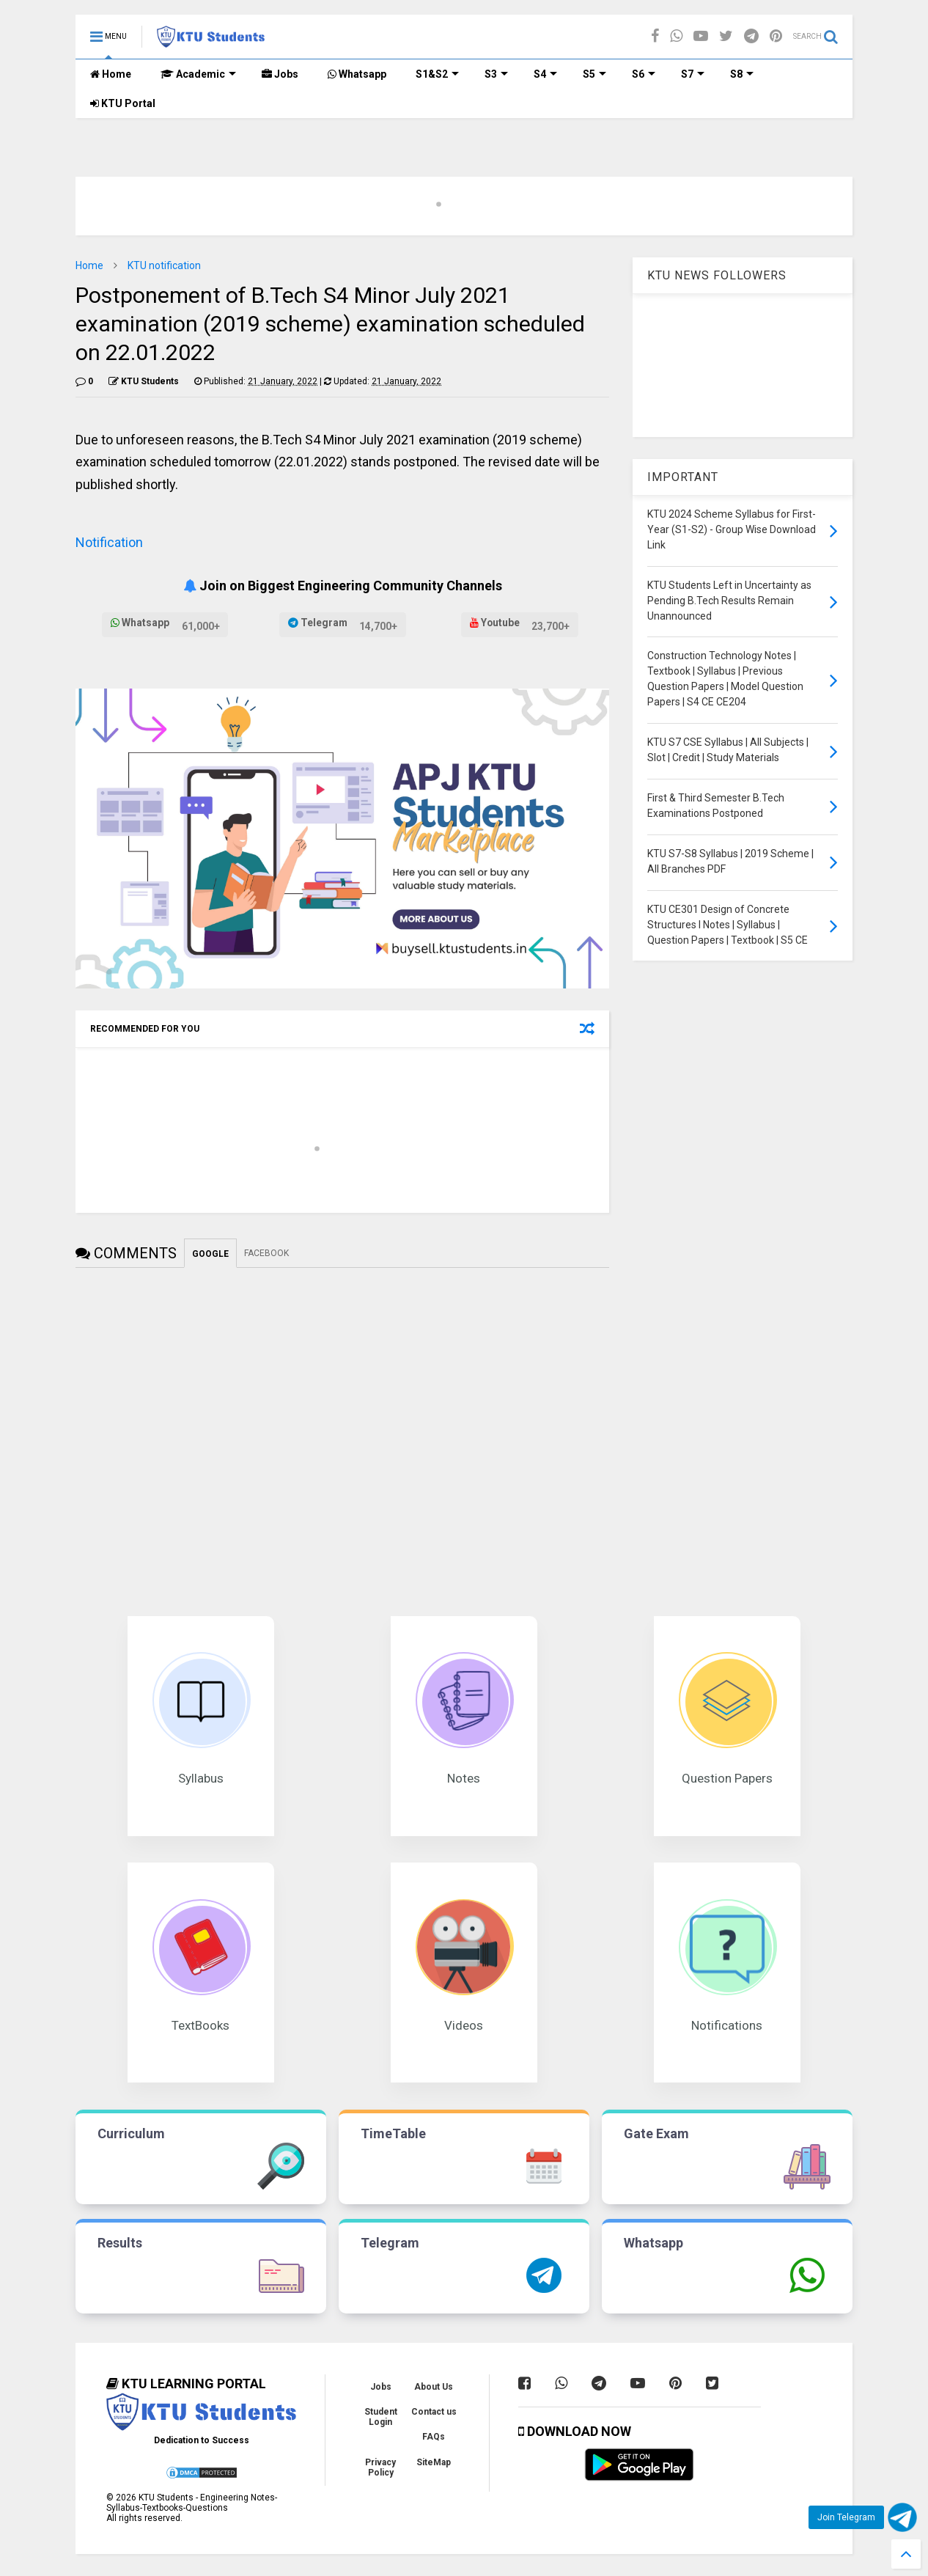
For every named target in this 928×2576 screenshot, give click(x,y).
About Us (433, 2387)
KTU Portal (122, 103)
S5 (594, 74)
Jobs (280, 74)
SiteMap (433, 2462)
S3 (496, 74)
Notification (109, 542)
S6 (643, 74)
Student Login (380, 2417)
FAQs (433, 2437)
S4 (545, 74)
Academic (198, 74)
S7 (692, 74)
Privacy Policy (380, 2467)
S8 (742, 74)
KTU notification (164, 265)
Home (110, 74)
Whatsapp (357, 74)
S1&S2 (437, 74)
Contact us (434, 2412)
